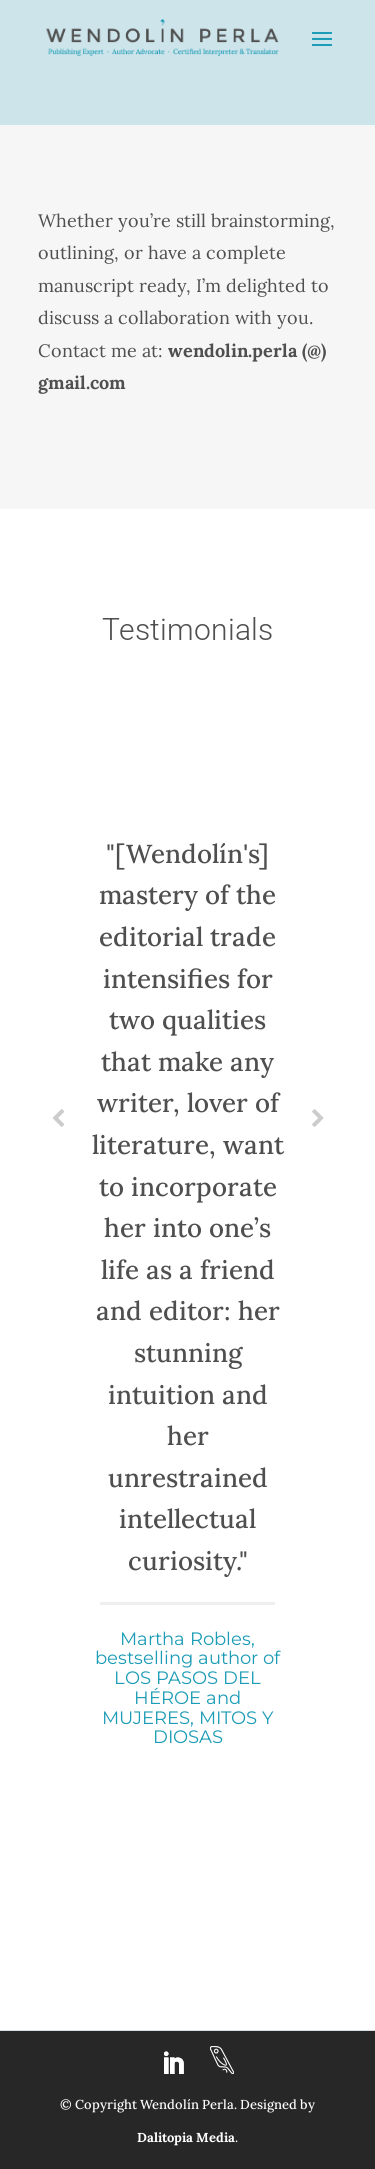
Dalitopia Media (186, 2137)
